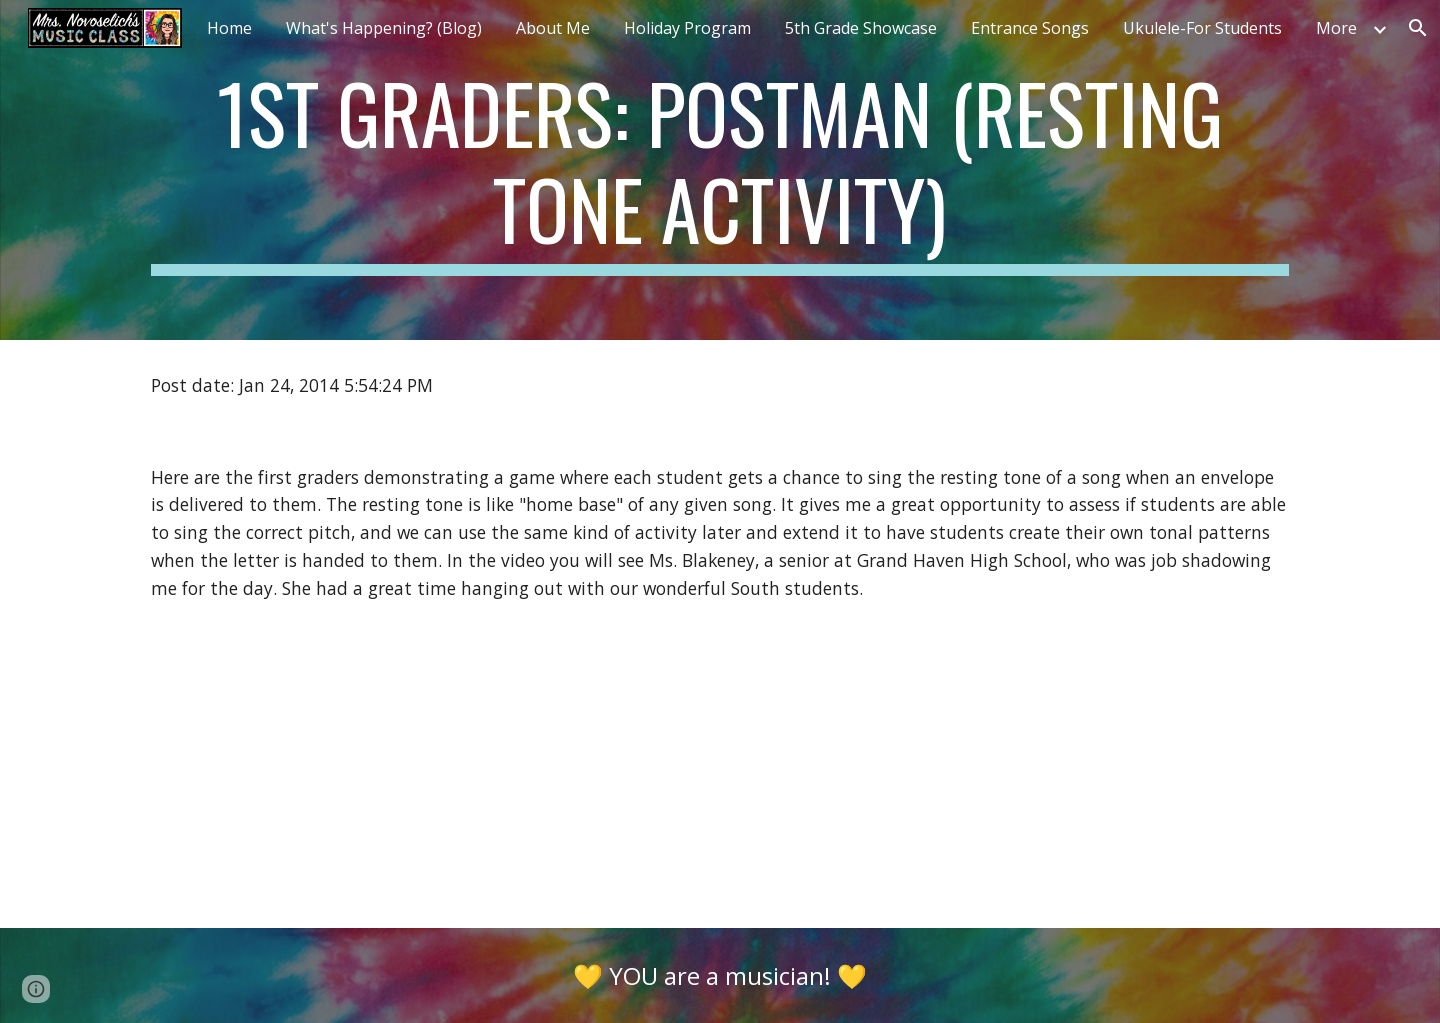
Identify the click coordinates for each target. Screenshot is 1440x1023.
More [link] (1336, 28)
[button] (36, 989)
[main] (720, 170)
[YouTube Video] (375, 780)
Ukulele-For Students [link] (1202, 28)
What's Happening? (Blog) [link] (384, 28)
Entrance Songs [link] (1030, 28)
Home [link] (229, 28)
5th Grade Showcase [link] (861, 28)
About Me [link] (553, 28)
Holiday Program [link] (687, 28)
